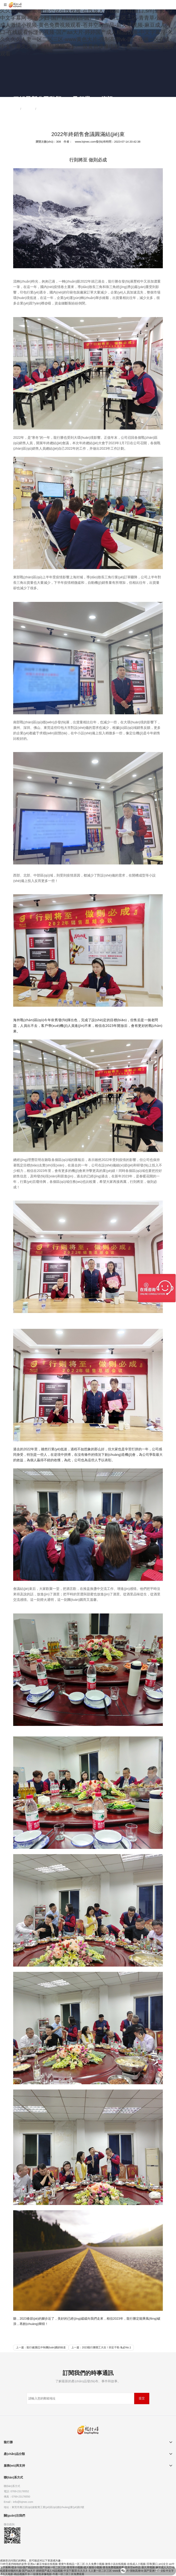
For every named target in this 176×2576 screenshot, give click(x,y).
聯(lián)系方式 (13, 2477)
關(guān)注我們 (14, 2515)
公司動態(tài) (45, 108)
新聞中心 (28, 108)
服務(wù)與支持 (14, 2465)
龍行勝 (8, 2442)
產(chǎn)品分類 (14, 2453)
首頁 (15, 108)
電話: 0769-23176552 (16, 2491)
